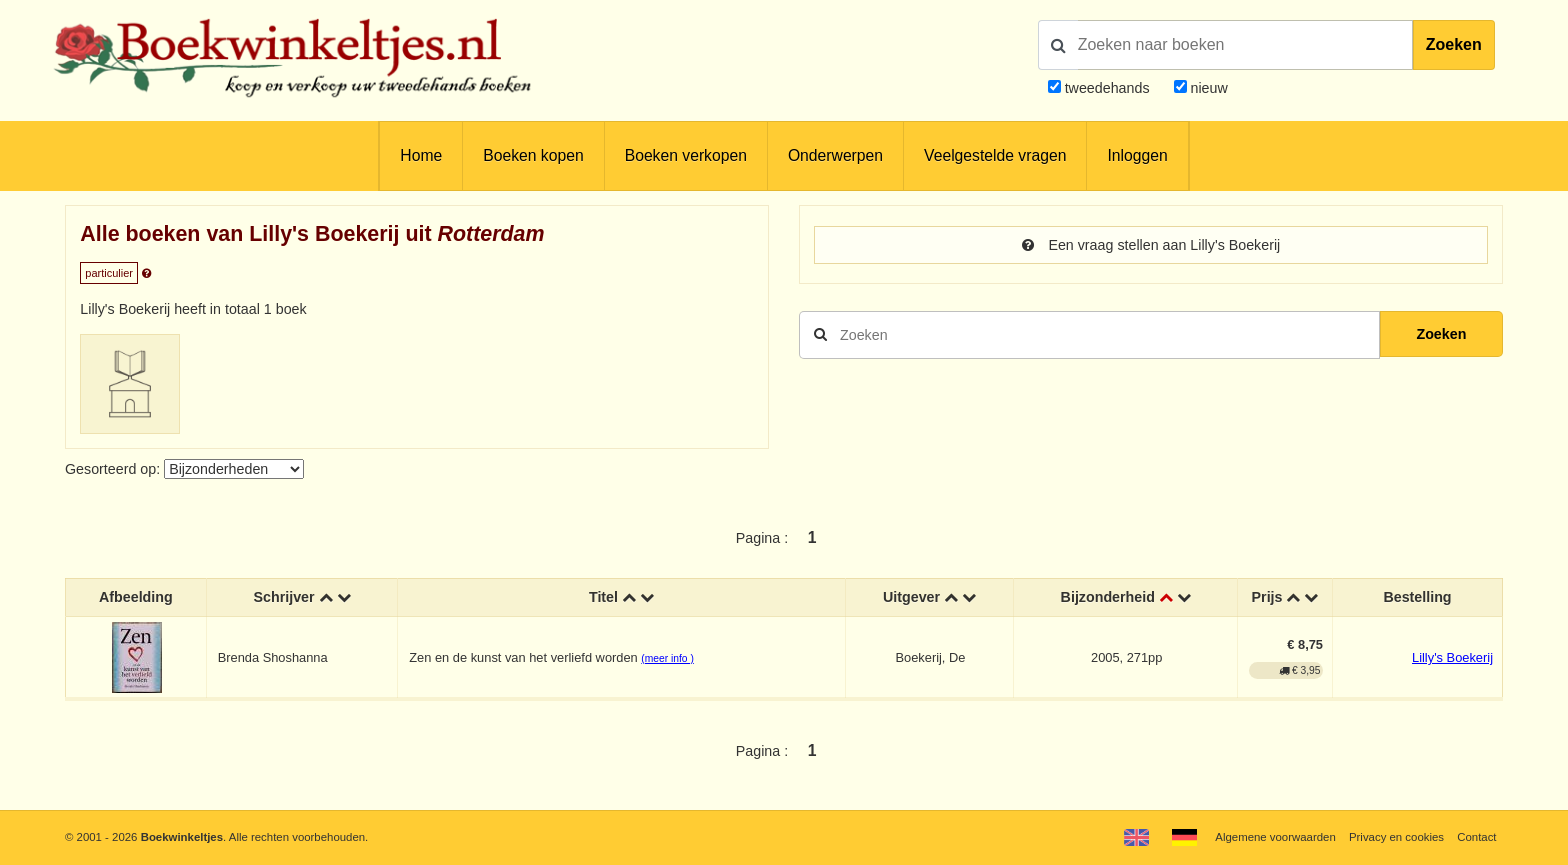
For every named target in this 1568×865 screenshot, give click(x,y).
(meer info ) (667, 658)
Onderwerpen (835, 155)
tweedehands (1107, 88)
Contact (1476, 837)
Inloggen (1137, 155)
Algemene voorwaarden (1275, 837)
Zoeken (1454, 44)
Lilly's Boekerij (1452, 657)
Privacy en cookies (1396, 837)
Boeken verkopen (686, 155)
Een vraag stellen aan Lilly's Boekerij (1151, 245)
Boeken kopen (533, 155)
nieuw (1207, 88)
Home (421, 155)
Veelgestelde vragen (995, 155)
